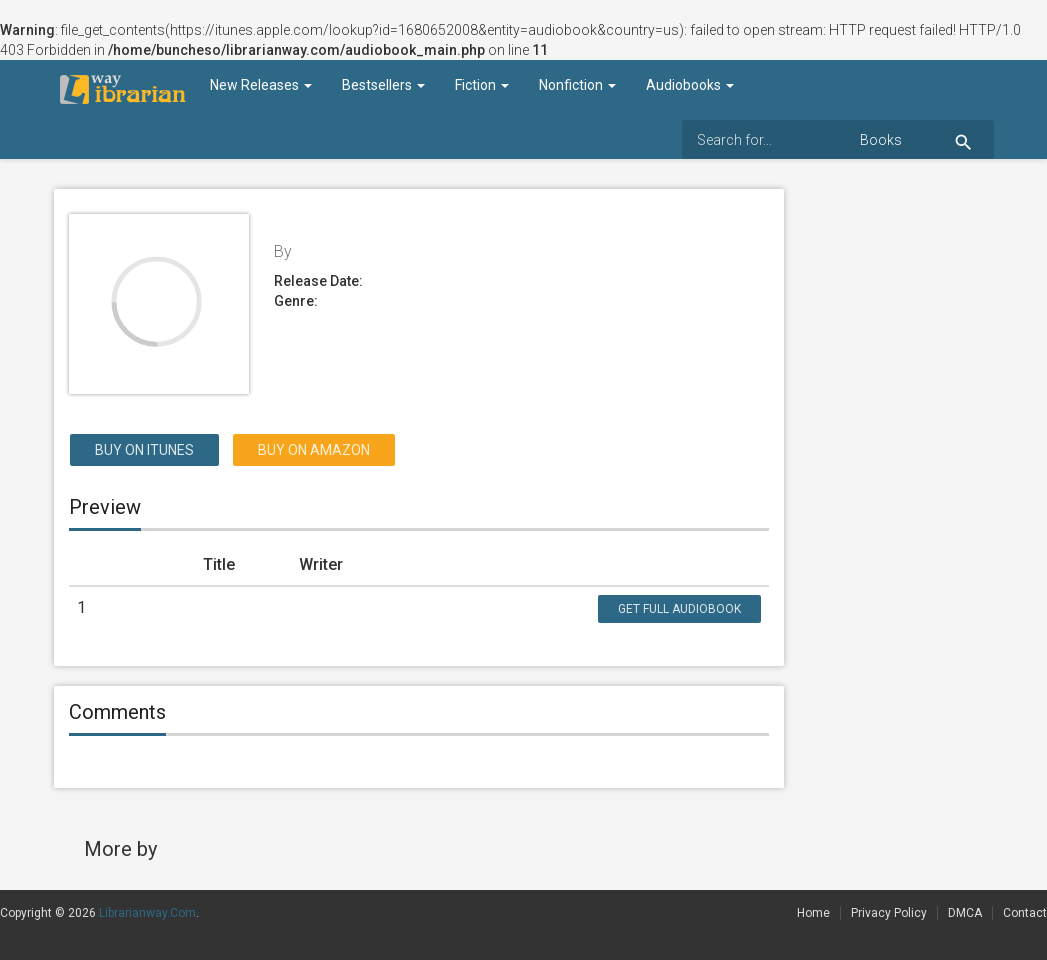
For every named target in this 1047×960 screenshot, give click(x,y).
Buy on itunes (144, 450)
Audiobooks (690, 85)
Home (813, 913)
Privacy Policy (889, 913)
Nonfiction (577, 85)
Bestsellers (383, 85)
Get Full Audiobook (679, 609)
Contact (1025, 913)
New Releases (261, 85)
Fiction (482, 85)
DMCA (965, 913)
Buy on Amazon (314, 450)
